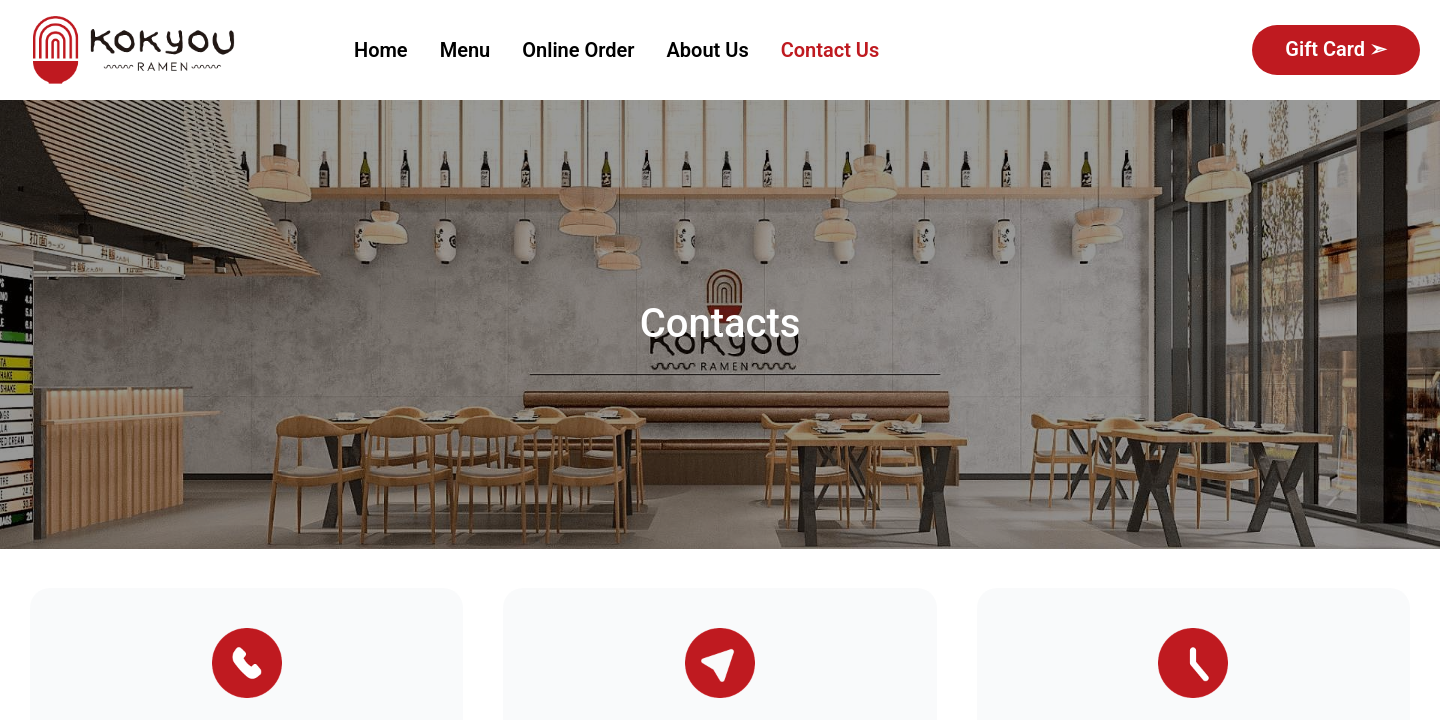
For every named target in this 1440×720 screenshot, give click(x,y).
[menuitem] (381, 50)
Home (381, 50)
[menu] (778, 50)
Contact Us (830, 50)
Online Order (578, 50)
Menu (465, 50)
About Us (708, 50)
